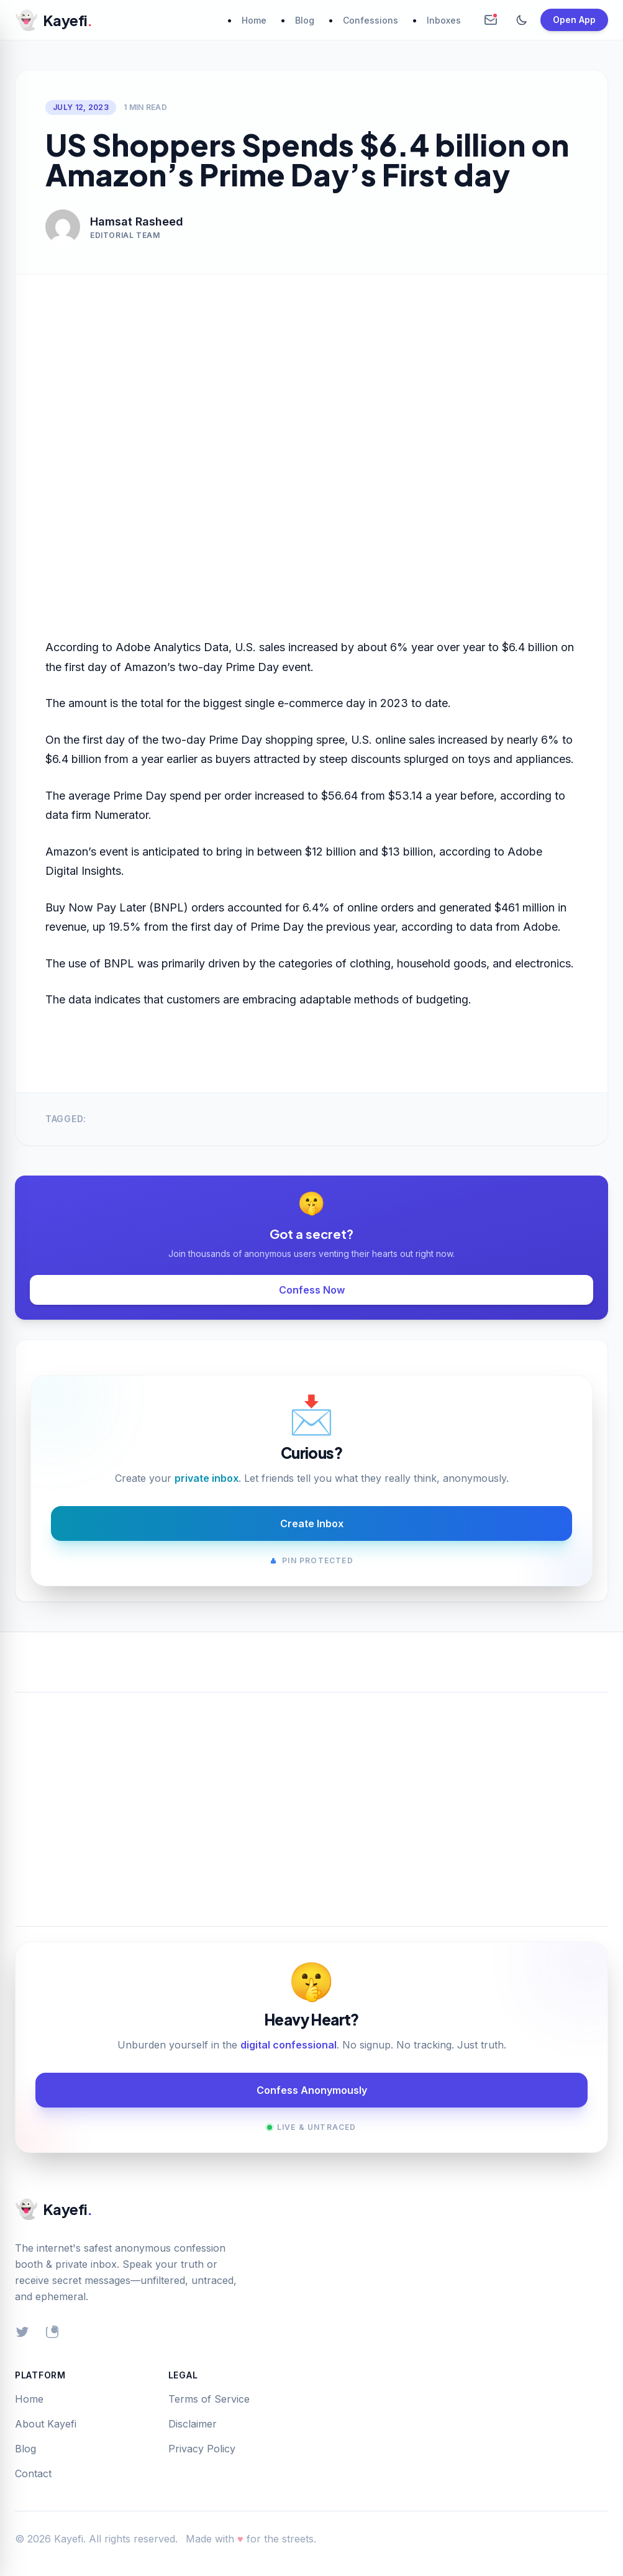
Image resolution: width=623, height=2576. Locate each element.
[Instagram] (52, 2331)
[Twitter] (22, 2331)
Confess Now (312, 1290)
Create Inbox (311, 1523)
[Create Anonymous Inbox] (490, 19)
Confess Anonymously (312, 2090)
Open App (574, 19)
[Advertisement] (311, 1794)
